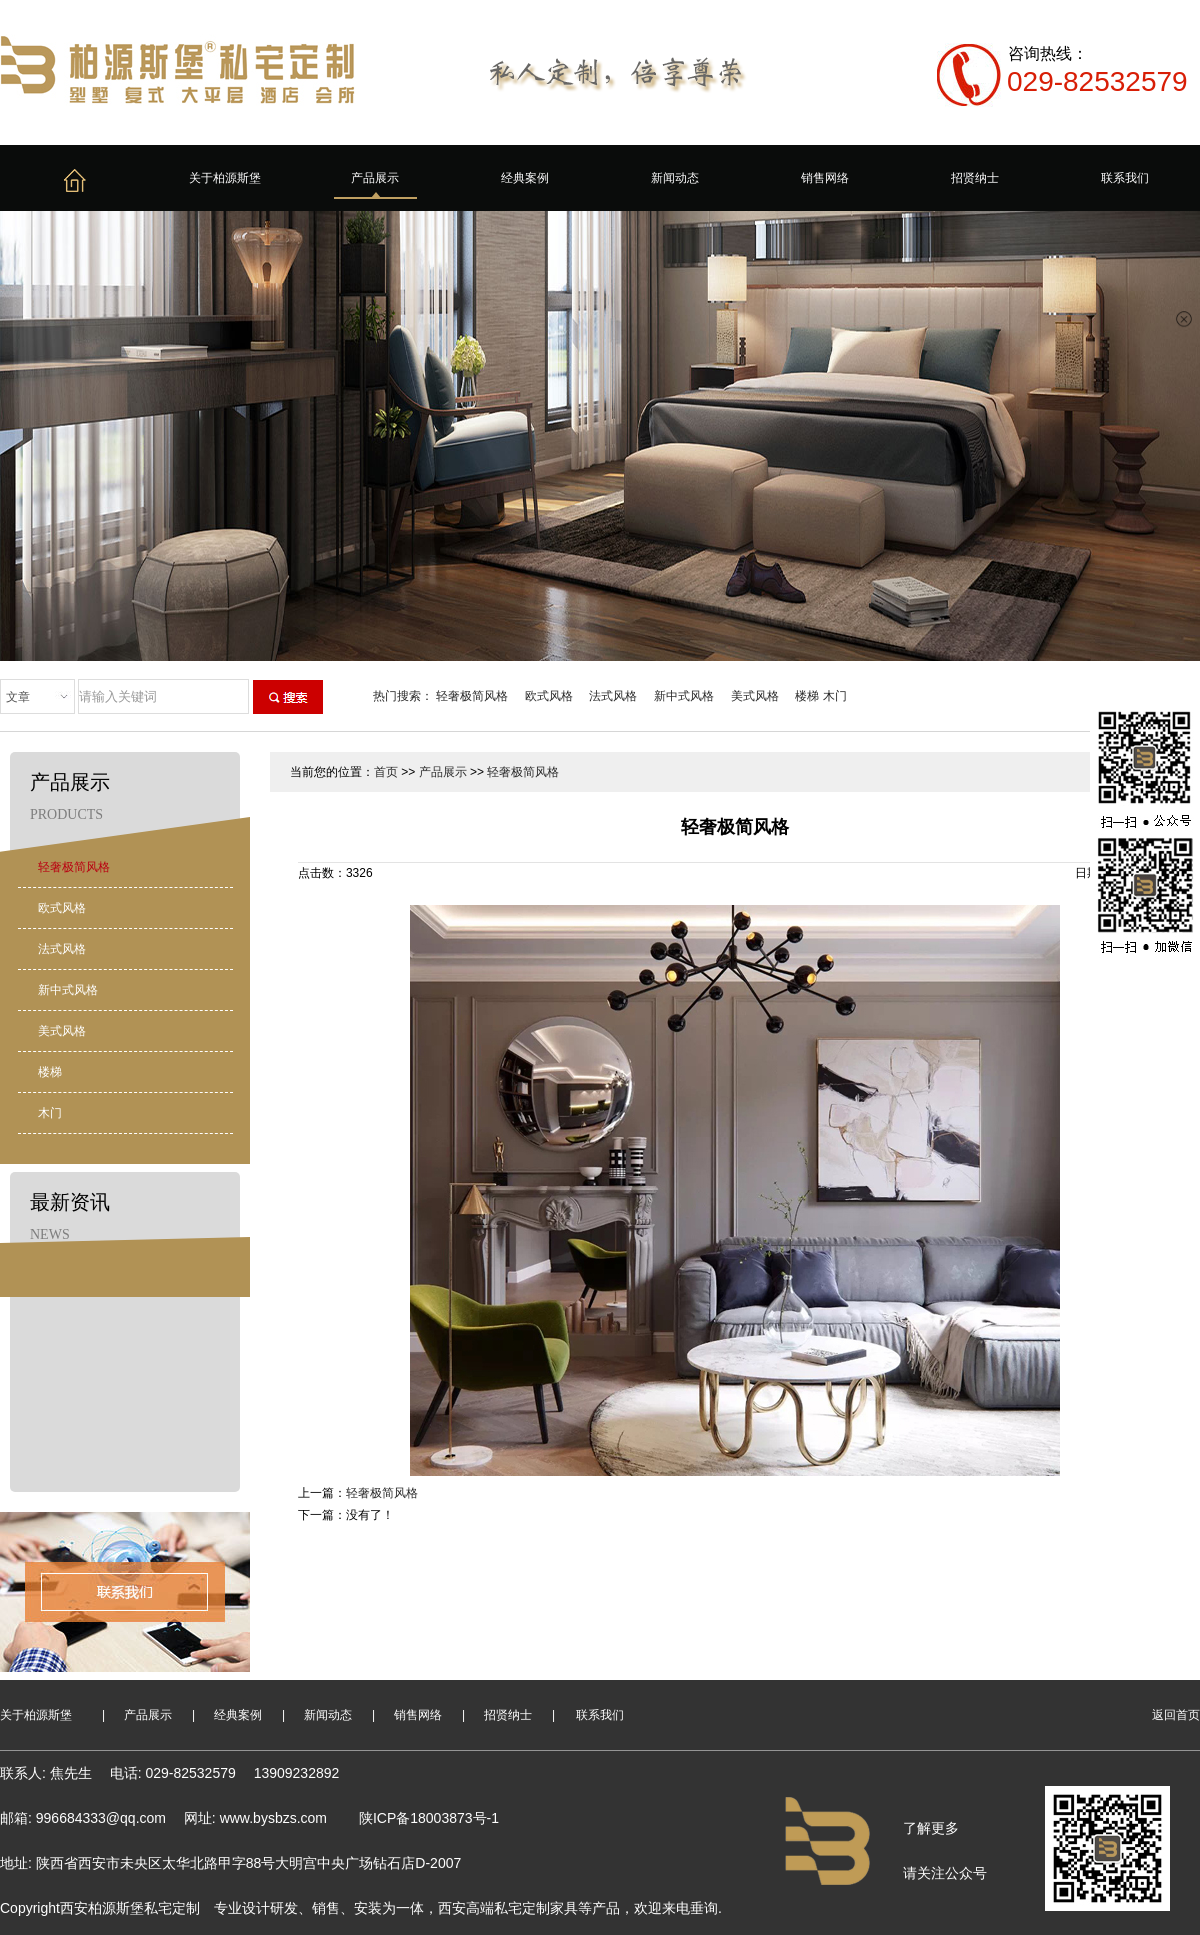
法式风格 (613, 696)
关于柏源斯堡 (225, 178)
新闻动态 (675, 178)
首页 (386, 772)
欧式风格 (549, 696)
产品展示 (375, 178)
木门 (835, 696)
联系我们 (1125, 178)
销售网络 (825, 178)
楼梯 (807, 696)
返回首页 (1176, 1715)
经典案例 (525, 178)
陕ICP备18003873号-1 (429, 1818)
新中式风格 (684, 696)
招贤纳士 (975, 178)
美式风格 (755, 696)
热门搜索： (403, 696)
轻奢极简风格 (472, 696)
